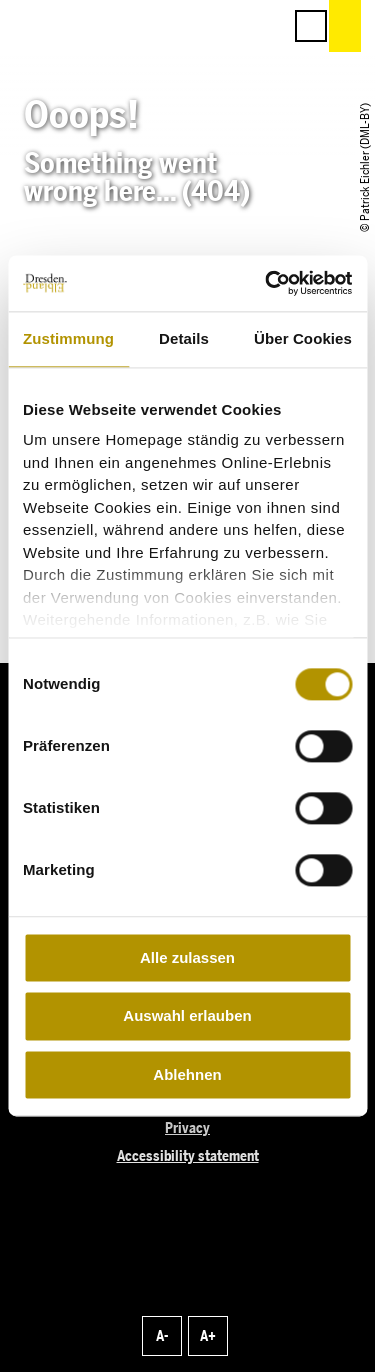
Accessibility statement (188, 1156)
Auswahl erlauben (187, 1016)
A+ (208, 1336)
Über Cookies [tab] (303, 338)
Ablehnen (187, 1074)
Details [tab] (184, 338)
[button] (177, 26)
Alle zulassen (187, 957)
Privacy (187, 1128)
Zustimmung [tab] (68, 338)
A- (162, 1336)
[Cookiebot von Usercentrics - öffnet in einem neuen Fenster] (267, 283)
